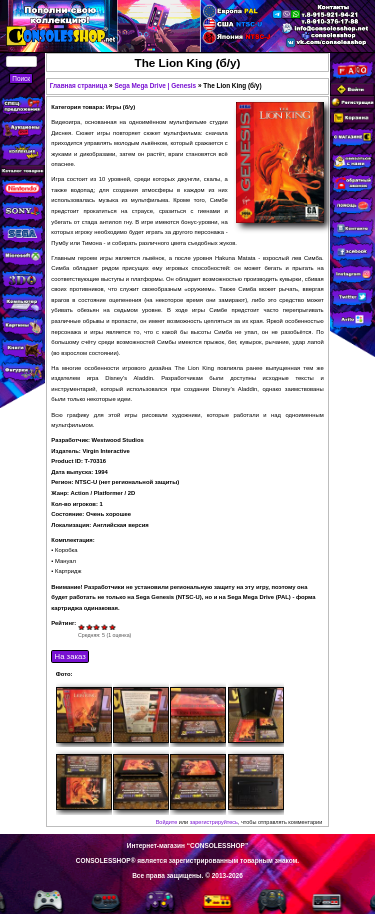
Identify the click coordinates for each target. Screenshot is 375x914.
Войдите (167, 822)
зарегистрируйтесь (214, 822)
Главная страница (79, 85)
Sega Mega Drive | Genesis (155, 85)
